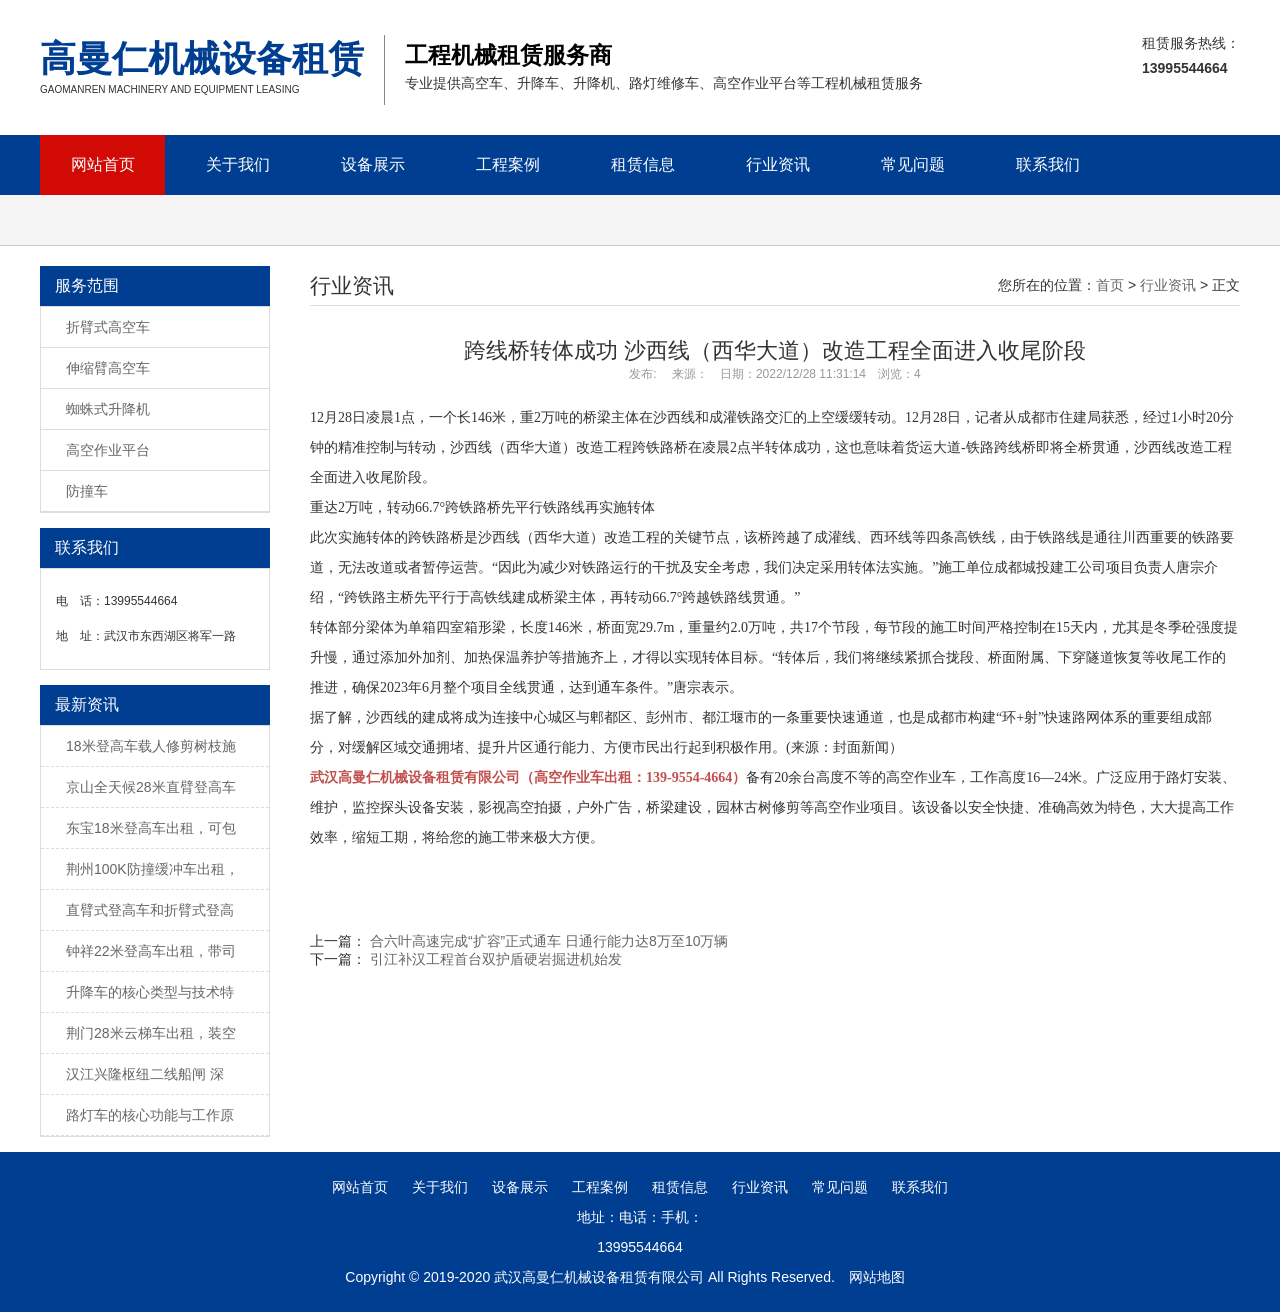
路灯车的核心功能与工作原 (150, 1115)
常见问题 (913, 164)
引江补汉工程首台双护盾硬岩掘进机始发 (496, 959)
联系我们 (1048, 164)
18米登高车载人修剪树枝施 (151, 746)
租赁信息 (643, 164)
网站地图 (877, 1277)
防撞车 (87, 491)
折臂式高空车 (108, 327)
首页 (1110, 285)
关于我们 (238, 164)
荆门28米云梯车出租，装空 (151, 1033)
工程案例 (508, 164)
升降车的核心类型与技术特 (150, 992)
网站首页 (103, 164)
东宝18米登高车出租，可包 (151, 828)
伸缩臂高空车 (108, 368)
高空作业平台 (108, 450)
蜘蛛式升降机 (108, 409)
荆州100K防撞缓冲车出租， (152, 869)
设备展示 (373, 164)
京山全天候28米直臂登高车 (151, 787)
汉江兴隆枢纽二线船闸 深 (145, 1074)
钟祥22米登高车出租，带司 (151, 951)
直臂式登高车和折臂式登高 (150, 910)
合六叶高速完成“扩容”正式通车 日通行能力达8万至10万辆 (549, 941)
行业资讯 (778, 164)
